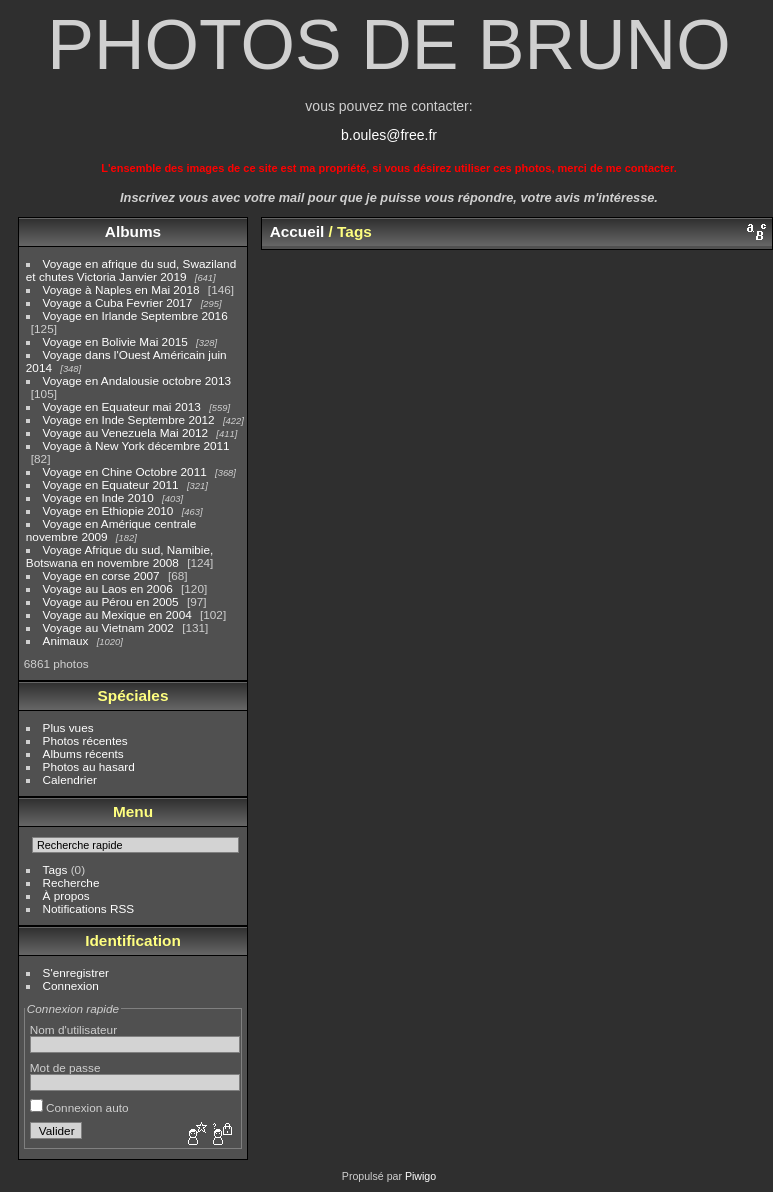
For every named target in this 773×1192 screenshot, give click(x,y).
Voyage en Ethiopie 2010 (108, 510)
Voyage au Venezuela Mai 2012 (126, 432)
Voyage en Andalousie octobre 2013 (137, 380)
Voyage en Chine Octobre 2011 (125, 471)
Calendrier (70, 779)
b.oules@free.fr (389, 135)
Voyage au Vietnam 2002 (108, 627)
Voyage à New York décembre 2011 (136, 445)
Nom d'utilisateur (73, 1029)
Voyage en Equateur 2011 (111, 484)
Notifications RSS (89, 908)
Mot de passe (65, 1067)
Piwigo (420, 1176)
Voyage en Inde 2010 (98, 497)
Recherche (71, 882)
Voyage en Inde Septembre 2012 (129, 419)
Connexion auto (79, 1107)
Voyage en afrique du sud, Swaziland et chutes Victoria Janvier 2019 (131, 270)
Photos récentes (85, 740)
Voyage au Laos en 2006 (108, 588)
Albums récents (83, 753)
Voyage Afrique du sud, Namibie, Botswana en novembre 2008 (119, 556)
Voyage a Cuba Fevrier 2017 (118, 302)
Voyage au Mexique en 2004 (117, 614)
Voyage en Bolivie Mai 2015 (115, 341)
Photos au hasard (89, 766)
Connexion (71, 985)
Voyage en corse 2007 (101, 575)
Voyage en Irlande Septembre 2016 (135, 315)
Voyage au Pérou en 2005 (111, 601)
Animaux (66, 640)
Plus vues (68, 727)
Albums (133, 231)
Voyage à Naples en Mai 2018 (121, 289)
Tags (55, 869)
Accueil (297, 231)
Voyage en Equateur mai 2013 (122, 406)
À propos (66, 895)
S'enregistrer (76, 972)
